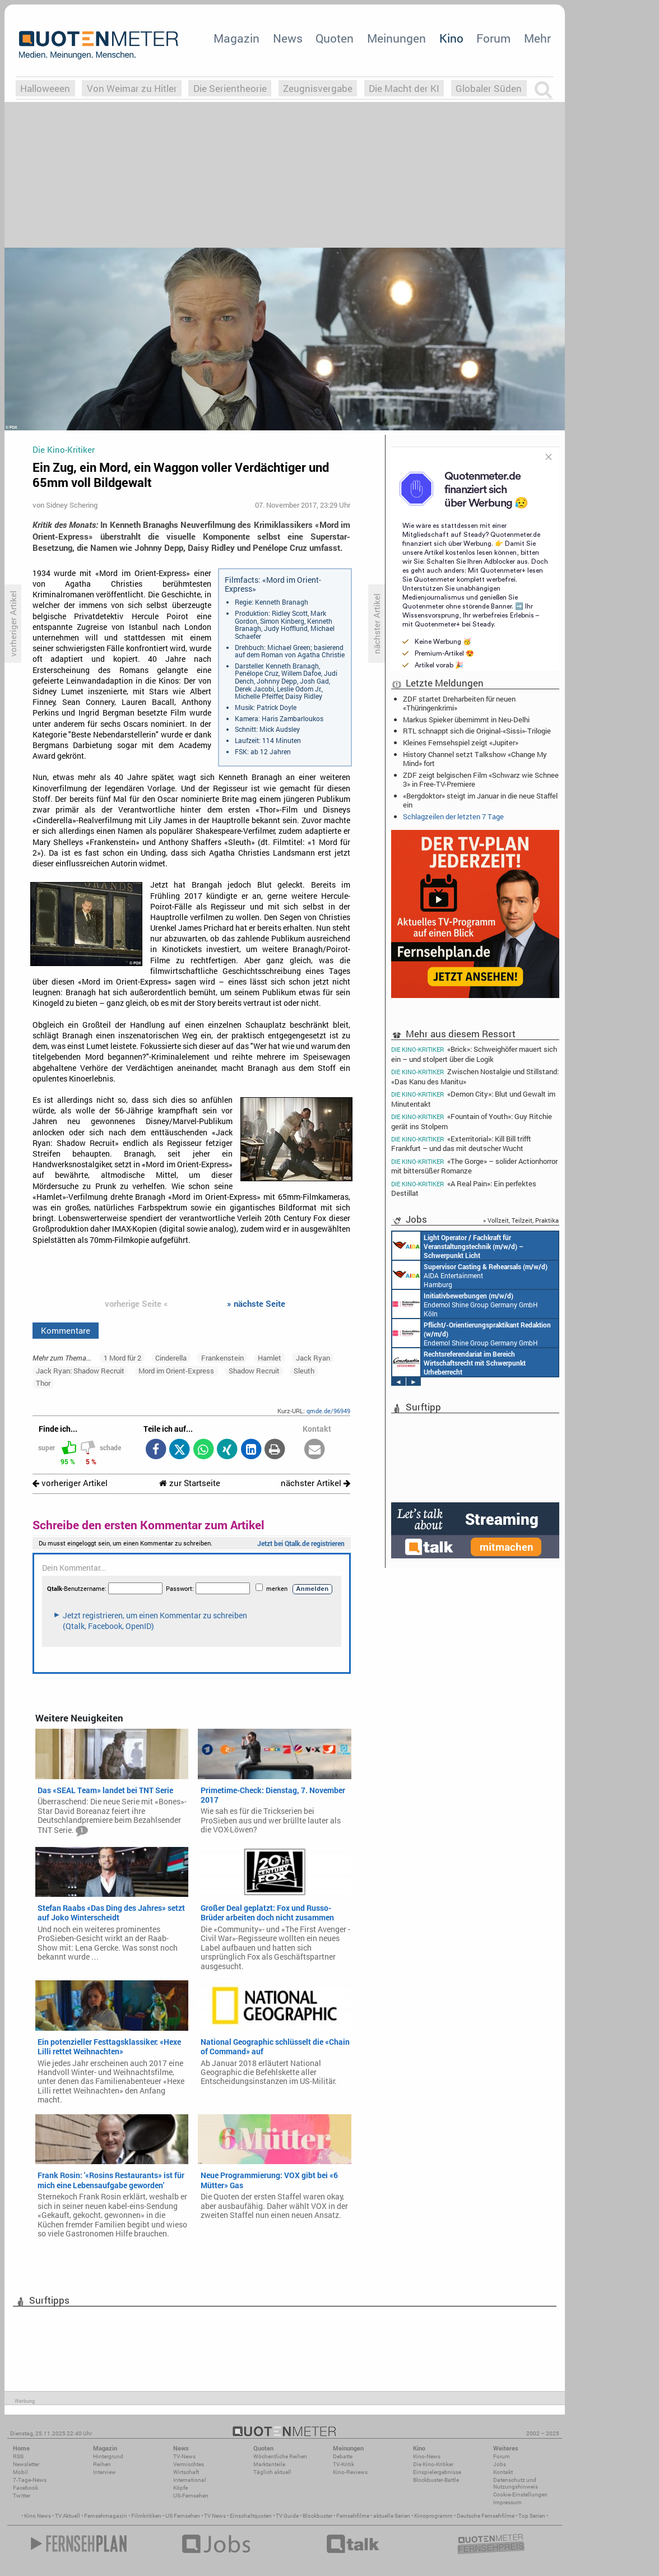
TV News (215, 2515)
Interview (104, 2472)
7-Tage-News (30, 2480)
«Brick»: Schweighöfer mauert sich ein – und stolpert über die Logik (474, 1053)
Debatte (342, 2456)
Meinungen (396, 38)
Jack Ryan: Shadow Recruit (80, 1370)
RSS (18, 2456)
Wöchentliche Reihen (280, 2456)
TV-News (184, 2456)
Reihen (102, 2464)
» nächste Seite (256, 1303)
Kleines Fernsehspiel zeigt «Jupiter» (460, 742)
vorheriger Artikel (70, 1483)
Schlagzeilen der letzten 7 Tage (453, 816)
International (189, 2480)
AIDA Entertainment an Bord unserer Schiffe (457, 1246)
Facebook (25, 2487)
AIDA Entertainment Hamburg (469, 1275)
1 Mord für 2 (122, 1357)
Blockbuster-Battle (436, 2480)
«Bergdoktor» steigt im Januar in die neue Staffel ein (480, 800)
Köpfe (180, 2487)
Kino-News (426, 2456)
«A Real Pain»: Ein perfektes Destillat (463, 1188)
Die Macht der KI (404, 88)
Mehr (537, 38)
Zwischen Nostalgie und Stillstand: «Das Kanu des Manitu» (475, 1076)
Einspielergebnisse (437, 2472)
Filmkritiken (146, 2515)
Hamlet (269, 1357)
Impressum (507, 2502)
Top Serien (531, 2515)
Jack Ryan (313, 1357)
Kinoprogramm (433, 2515)
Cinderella (171, 1357)
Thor (43, 1382)
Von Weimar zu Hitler (132, 88)
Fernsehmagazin (105, 2515)
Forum (493, 38)
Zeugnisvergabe (317, 88)
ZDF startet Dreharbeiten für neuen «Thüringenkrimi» (459, 703)
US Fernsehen (182, 2515)
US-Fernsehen (190, 2495)
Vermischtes (188, 2464)
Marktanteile (269, 2464)
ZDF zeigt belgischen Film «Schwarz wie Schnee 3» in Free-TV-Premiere (481, 779)
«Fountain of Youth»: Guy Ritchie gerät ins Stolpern (471, 1121)
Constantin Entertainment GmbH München (459, 1362)
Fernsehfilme (352, 2515)
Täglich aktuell (272, 2472)
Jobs (499, 2464)
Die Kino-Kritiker (433, 2464)
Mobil (20, 2472)
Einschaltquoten (251, 2515)
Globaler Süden (489, 88)
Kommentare (65, 1330)
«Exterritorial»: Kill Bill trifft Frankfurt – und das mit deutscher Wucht (461, 1143)
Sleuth (304, 1370)
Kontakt (503, 2472)
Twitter (21, 2495)
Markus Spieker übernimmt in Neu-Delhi (466, 719)
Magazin (236, 38)
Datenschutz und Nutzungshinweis (515, 2483)
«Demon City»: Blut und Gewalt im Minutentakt (473, 1098)
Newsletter (26, 2464)
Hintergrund (108, 2456)
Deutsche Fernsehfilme (485, 2515)
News (288, 38)
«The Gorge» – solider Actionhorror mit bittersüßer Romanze (474, 1166)
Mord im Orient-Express (176, 1370)
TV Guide (287, 2515)
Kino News (37, 2515)
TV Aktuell (67, 2515)
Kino (451, 38)
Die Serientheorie (230, 88)
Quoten (334, 38)
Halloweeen (45, 88)
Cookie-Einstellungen (520, 2494)
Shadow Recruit (254, 1370)
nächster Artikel (315, 1483)
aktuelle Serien (391, 2515)
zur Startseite (189, 1483)
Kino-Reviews (350, 2472)
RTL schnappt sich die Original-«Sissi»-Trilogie (477, 731)
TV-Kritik (343, 2464)
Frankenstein (222, 1357)
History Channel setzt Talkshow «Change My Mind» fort (475, 758)
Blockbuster (317, 2515)
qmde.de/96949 (328, 1411)
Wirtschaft (186, 2472)
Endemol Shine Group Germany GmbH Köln (465, 1304)
